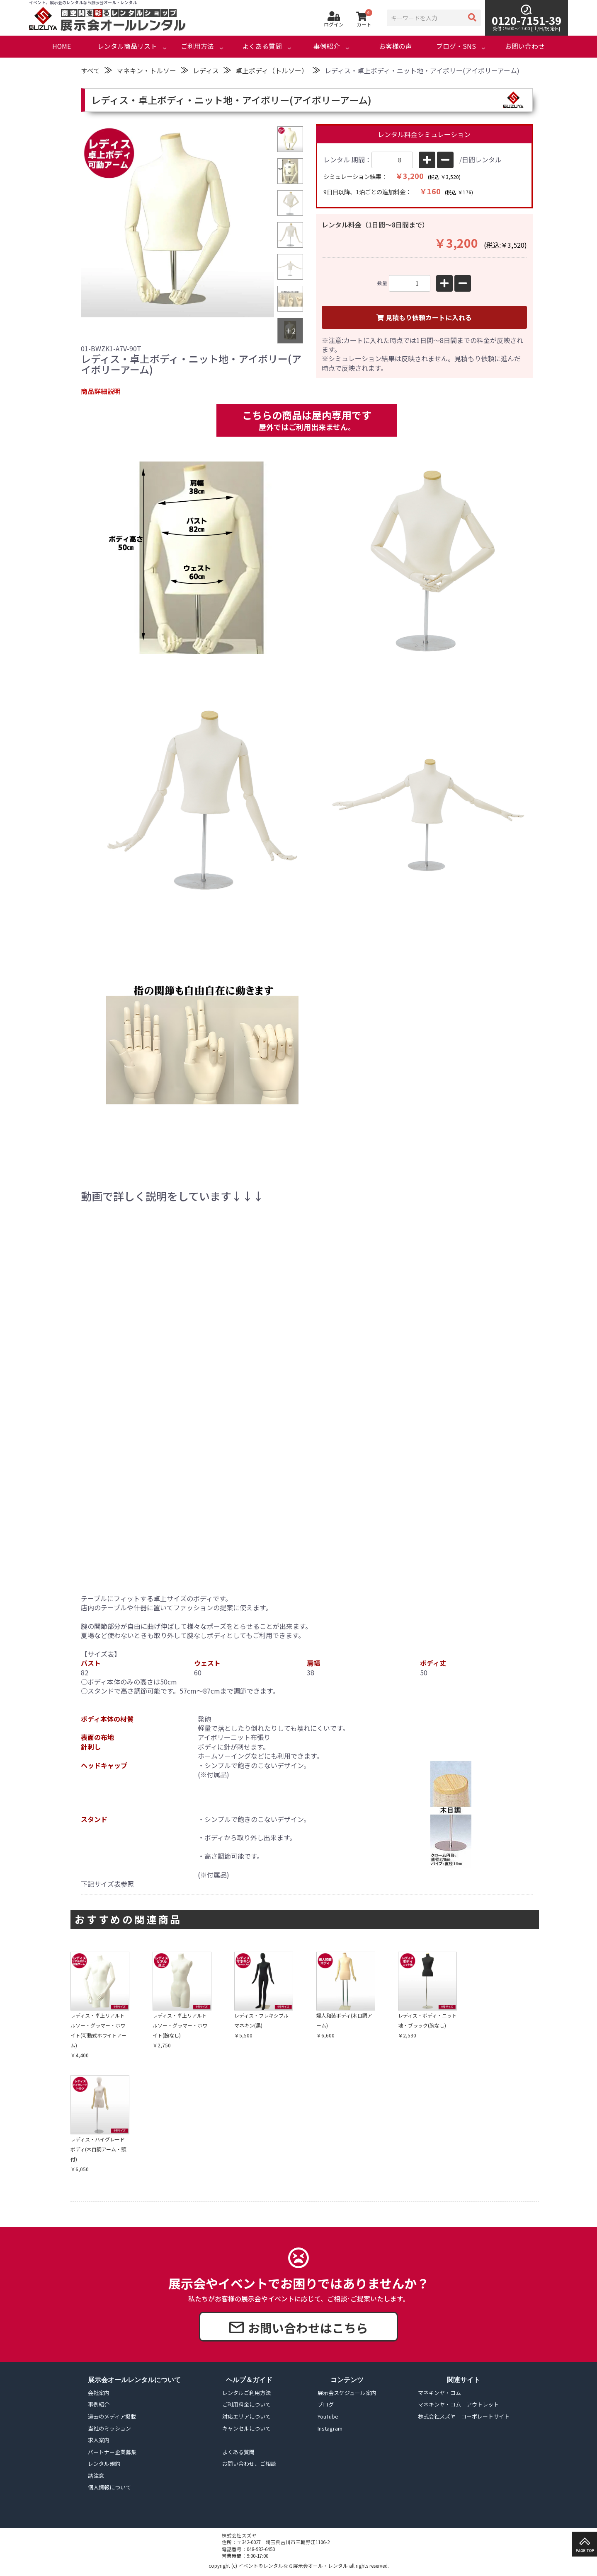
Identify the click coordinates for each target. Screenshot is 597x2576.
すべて (90, 70)
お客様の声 (395, 46)
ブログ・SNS (456, 46)
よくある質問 (262, 46)
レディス (206, 70)
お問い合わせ (525, 46)
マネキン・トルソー (146, 70)
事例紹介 (326, 46)
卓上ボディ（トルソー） (271, 70)
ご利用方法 (197, 46)
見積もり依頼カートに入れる (424, 317)
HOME (61, 46)
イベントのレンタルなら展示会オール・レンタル (293, 2565)
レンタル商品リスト (127, 46)
